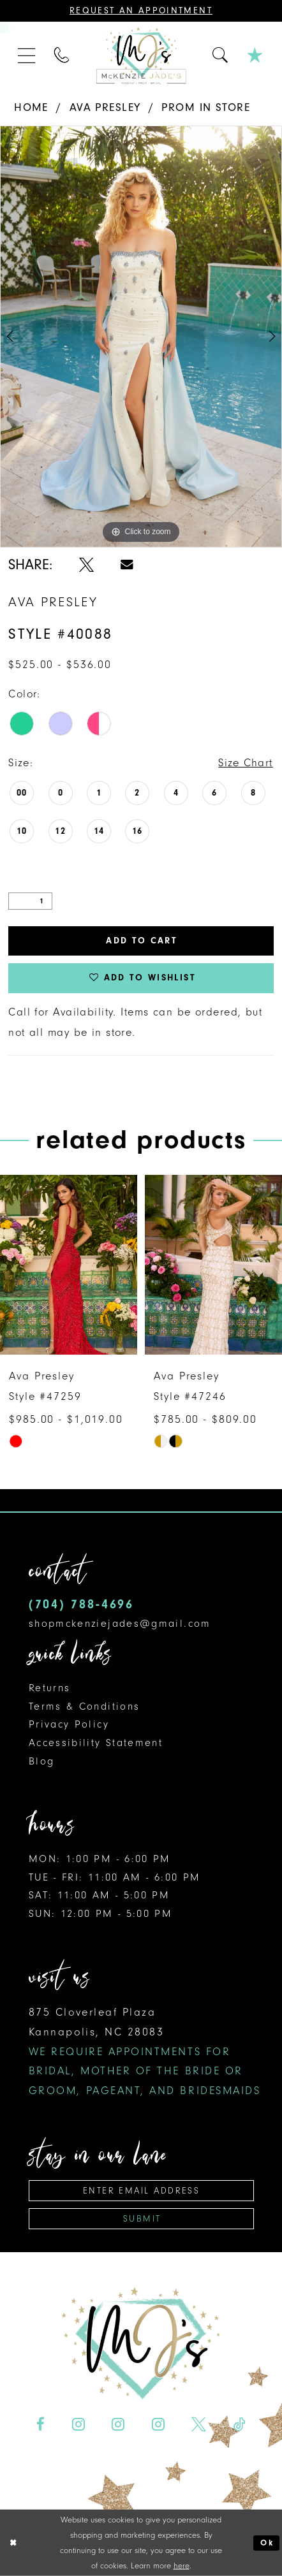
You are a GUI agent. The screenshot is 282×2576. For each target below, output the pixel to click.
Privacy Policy (69, 1724)
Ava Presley (105, 107)
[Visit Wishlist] (255, 55)
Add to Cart (141, 940)
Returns (50, 1688)
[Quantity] (30, 900)
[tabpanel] (141, 336)
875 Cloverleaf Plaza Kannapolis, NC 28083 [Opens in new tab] (145, 2051)
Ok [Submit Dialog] (266, 2542)
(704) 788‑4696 (81, 1604)
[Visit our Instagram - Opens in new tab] (78, 2424)
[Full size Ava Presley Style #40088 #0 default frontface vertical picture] (141, 336)
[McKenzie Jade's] (141, 55)
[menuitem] (27, 55)
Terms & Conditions (84, 1706)
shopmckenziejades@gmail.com (120, 1623)
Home (31, 107)
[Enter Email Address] (142, 2190)
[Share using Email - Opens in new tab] (127, 565)
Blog (41, 1761)
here (181, 2565)
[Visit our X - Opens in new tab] (199, 2424)
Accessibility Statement (96, 1742)
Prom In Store (205, 107)
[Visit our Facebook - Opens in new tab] (41, 2424)
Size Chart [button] (245, 762)
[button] (27, 55)
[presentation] (68, 1265)
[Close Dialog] (13, 2543)
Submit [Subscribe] (142, 2218)
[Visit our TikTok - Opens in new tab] (240, 2424)
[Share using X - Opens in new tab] (86, 565)
